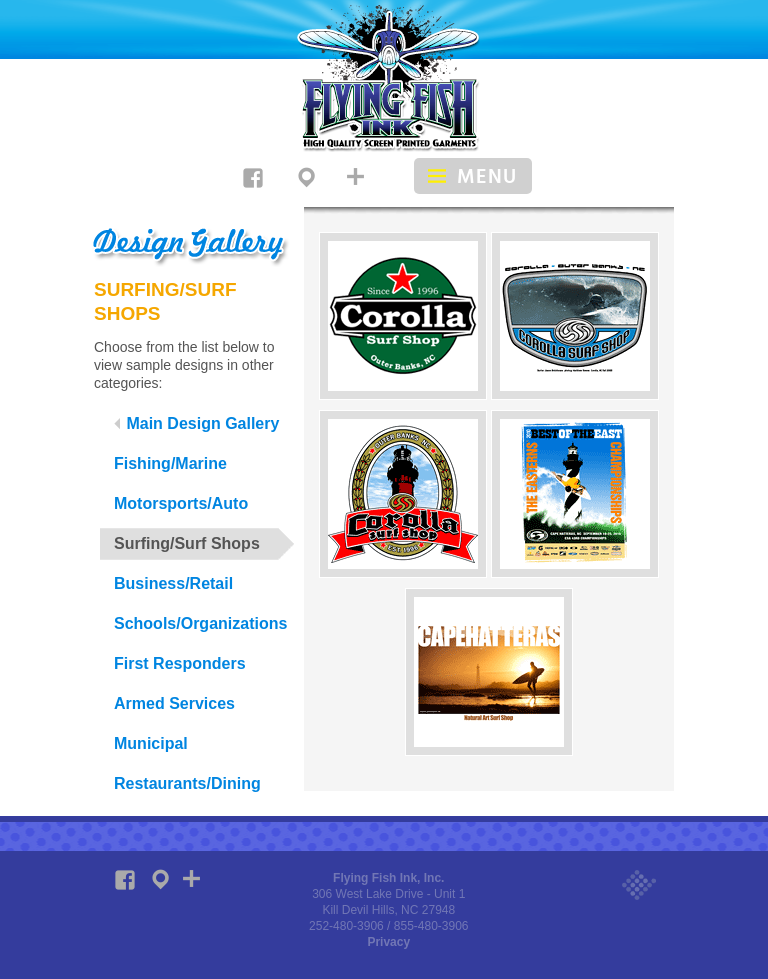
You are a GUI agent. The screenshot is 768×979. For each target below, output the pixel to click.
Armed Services (174, 703)
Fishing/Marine (170, 463)
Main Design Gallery (196, 423)
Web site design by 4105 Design (639, 886)
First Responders (180, 663)
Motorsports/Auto (181, 503)
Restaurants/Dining (187, 783)
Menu (487, 177)
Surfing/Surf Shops (187, 543)
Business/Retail (173, 583)
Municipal (151, 743)
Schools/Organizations (200, 623)
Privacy (388, 942)
